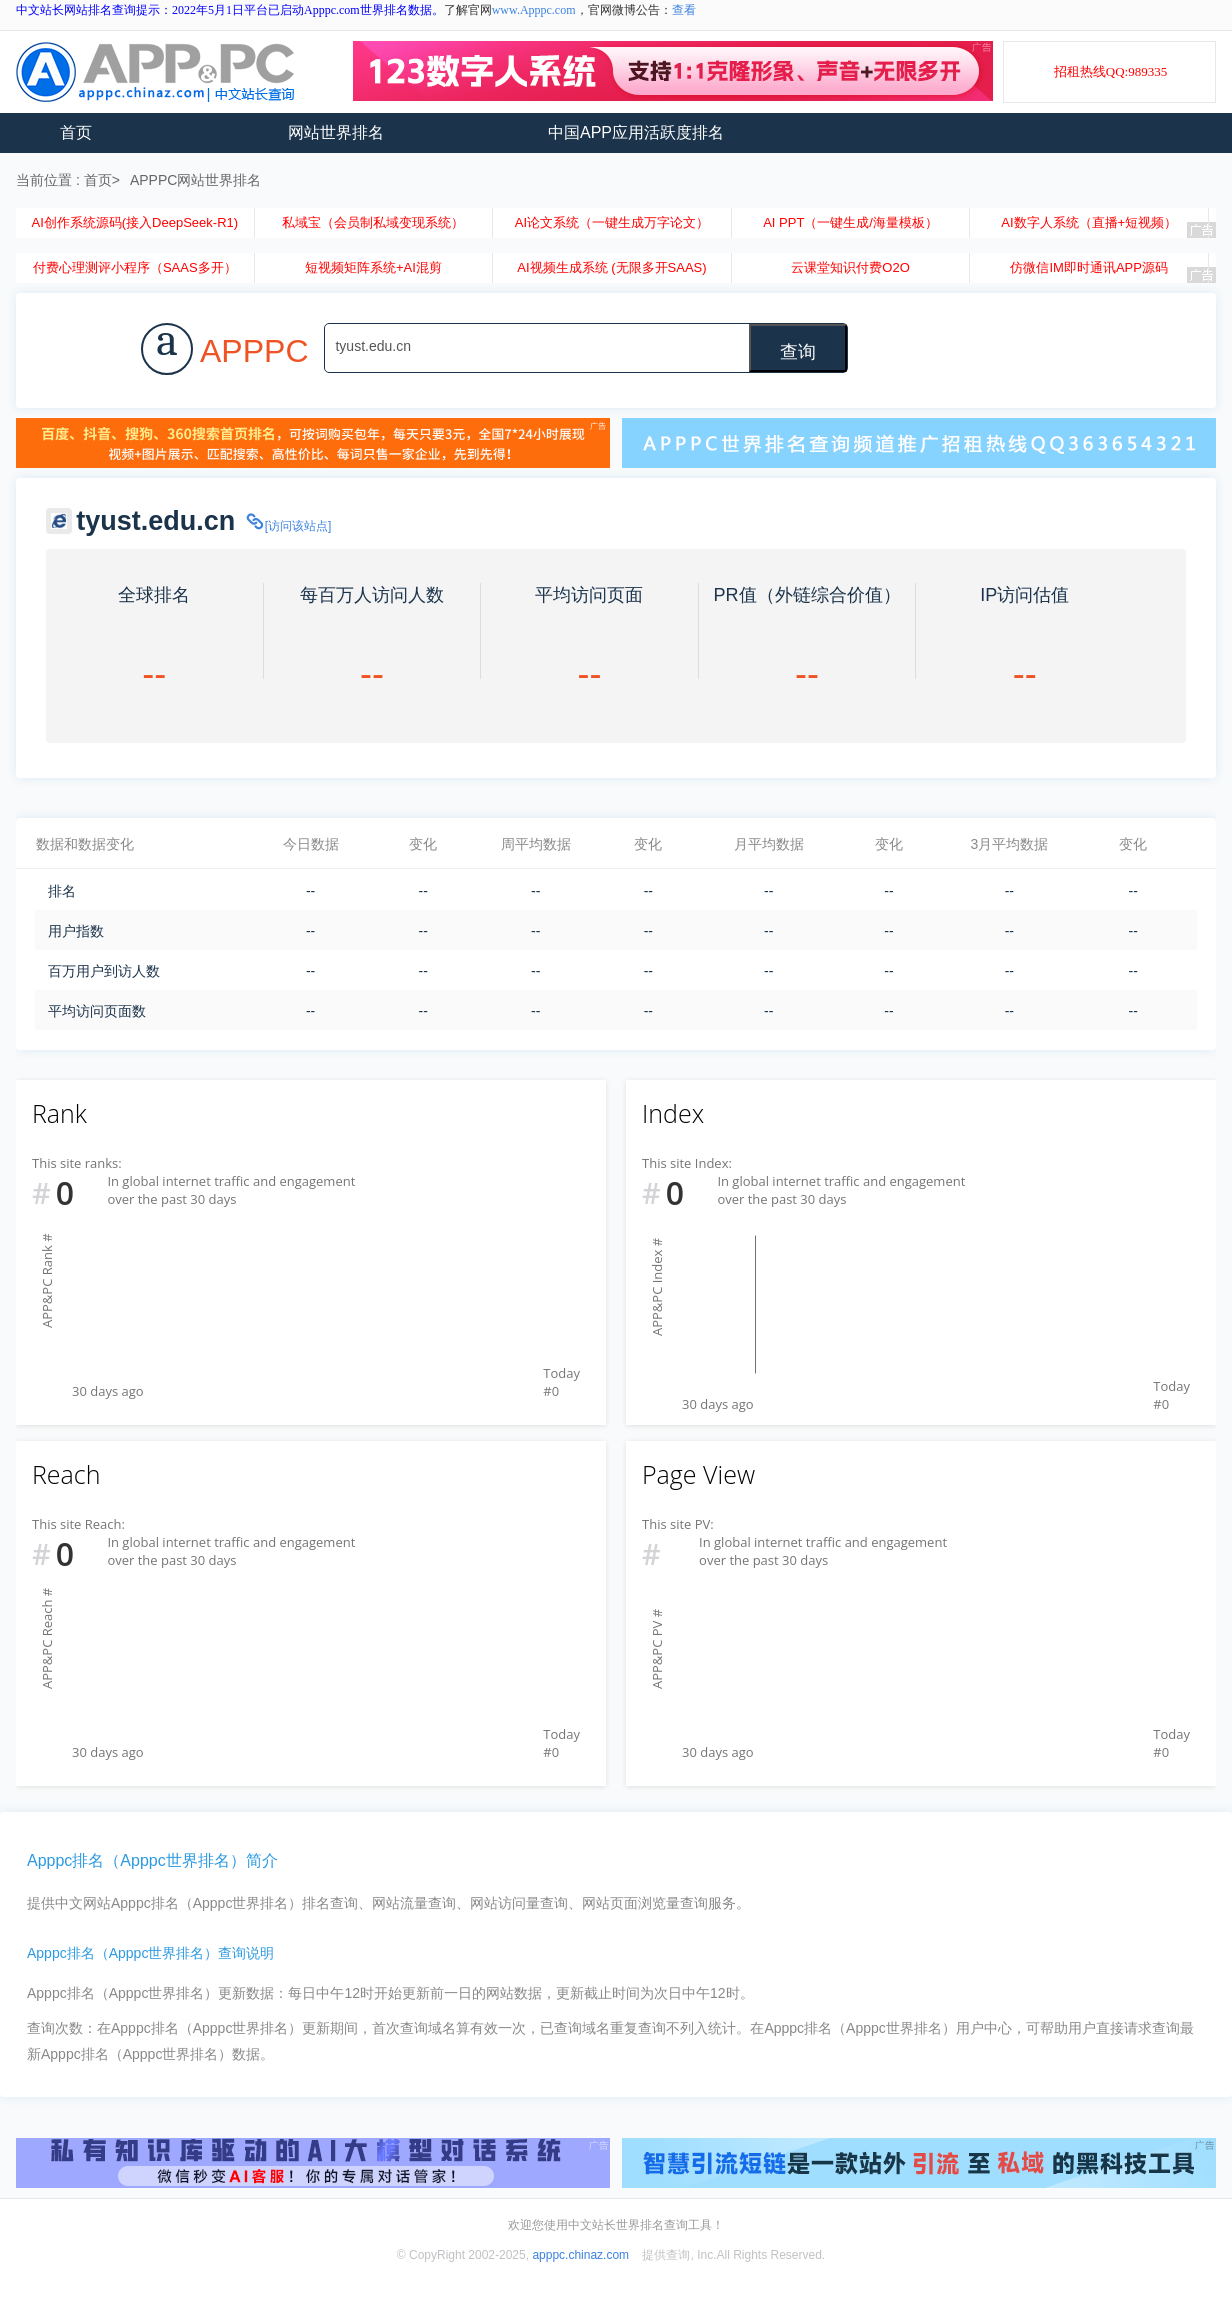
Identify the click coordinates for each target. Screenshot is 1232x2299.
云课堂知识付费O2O (850, 267)
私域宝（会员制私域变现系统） (373, 222)
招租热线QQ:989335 (1110, 71)
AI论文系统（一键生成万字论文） (612, 222)
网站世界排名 (336, 132)
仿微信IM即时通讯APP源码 (1088, 267)
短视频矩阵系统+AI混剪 (373, 267)
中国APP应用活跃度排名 (636, 132)
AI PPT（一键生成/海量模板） (850, 222)
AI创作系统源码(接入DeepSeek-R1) (134, 222)
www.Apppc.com (534, 10)
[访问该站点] (288, 526)
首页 (76, 132)
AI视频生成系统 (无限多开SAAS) (611, 267)
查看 (684, 10)
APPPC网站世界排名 (195, 180)
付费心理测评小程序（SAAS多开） (135, 267)
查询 (798, 352)
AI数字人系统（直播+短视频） (1089, 222)
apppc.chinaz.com (580, 2255)
